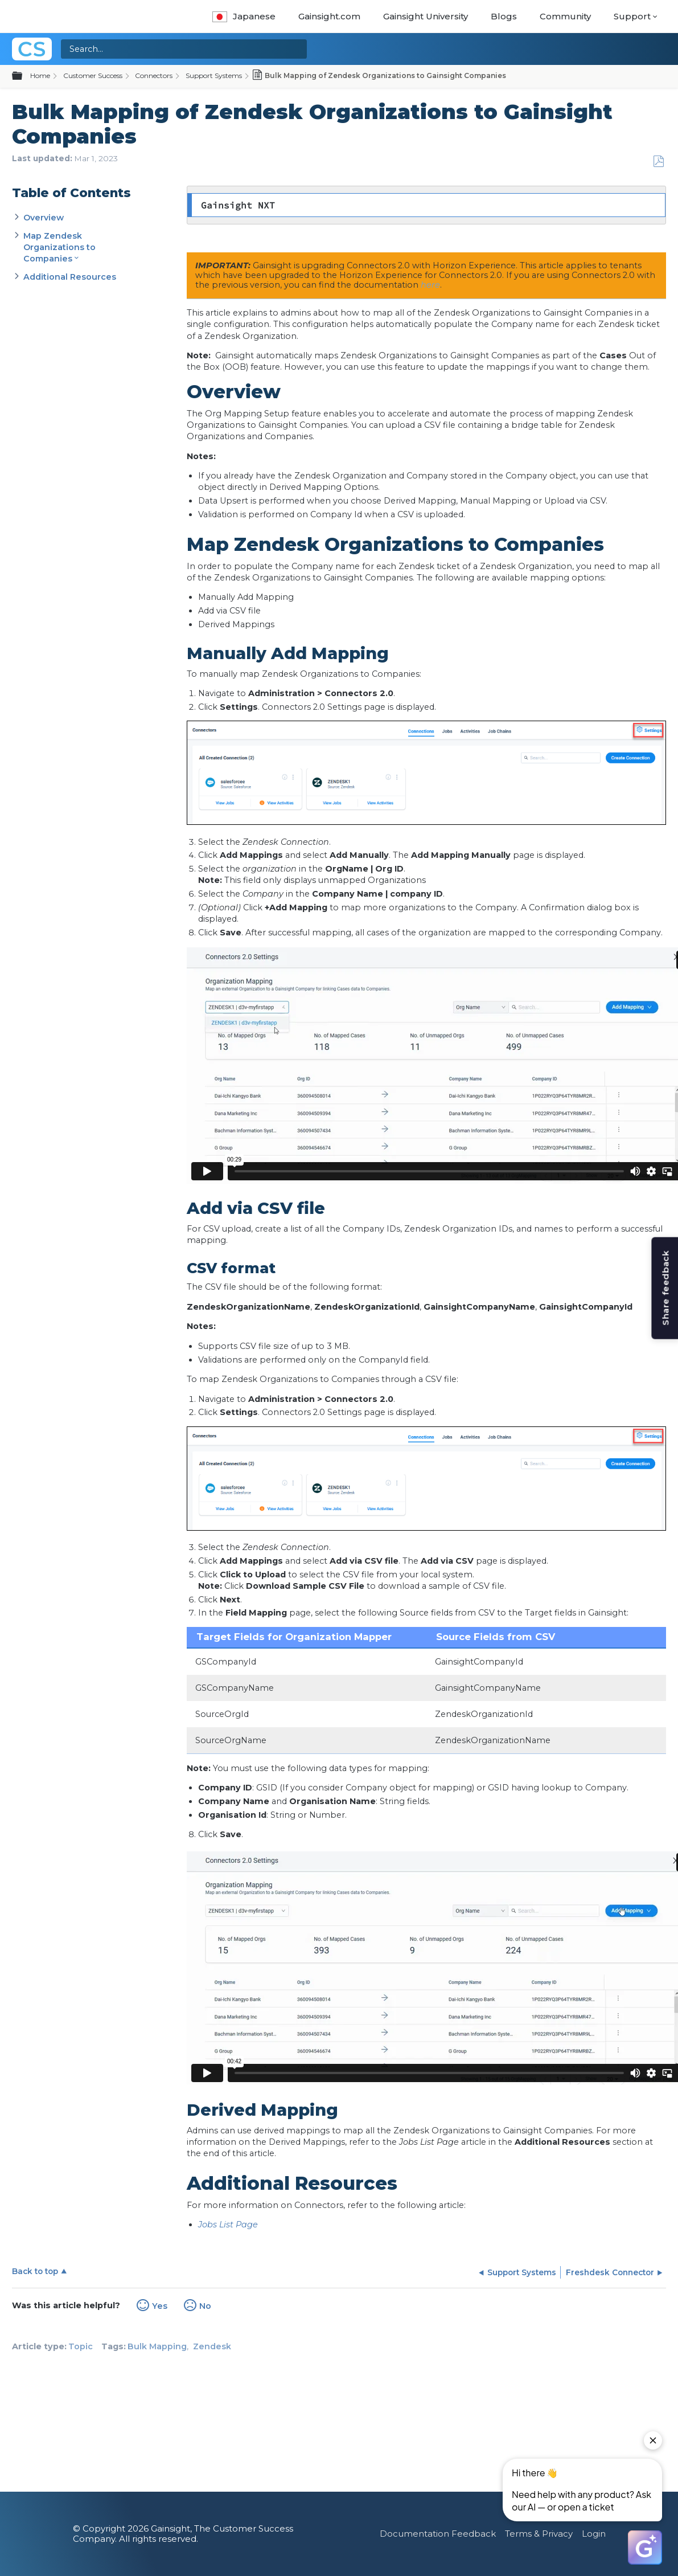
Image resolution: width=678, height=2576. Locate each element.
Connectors (153, 75)
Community (565, 16)
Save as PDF (658, 161)
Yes (159, 2306)
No (205, 2306)
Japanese (244, 16)
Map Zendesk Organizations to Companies (59, 247)
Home (40, 75)
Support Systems (214, 75)
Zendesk (212, 2346)
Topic (80, 2346)
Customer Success (92, 75)
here (430, 285)
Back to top (35, 2271)
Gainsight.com (329, 16)
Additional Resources (69, 277)
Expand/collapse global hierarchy (24, 76)
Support (632, 16)
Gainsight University (425, 16)
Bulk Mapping (157, 2346)
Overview (43, 217)
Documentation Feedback (438, 2533)
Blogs (504, 16)
